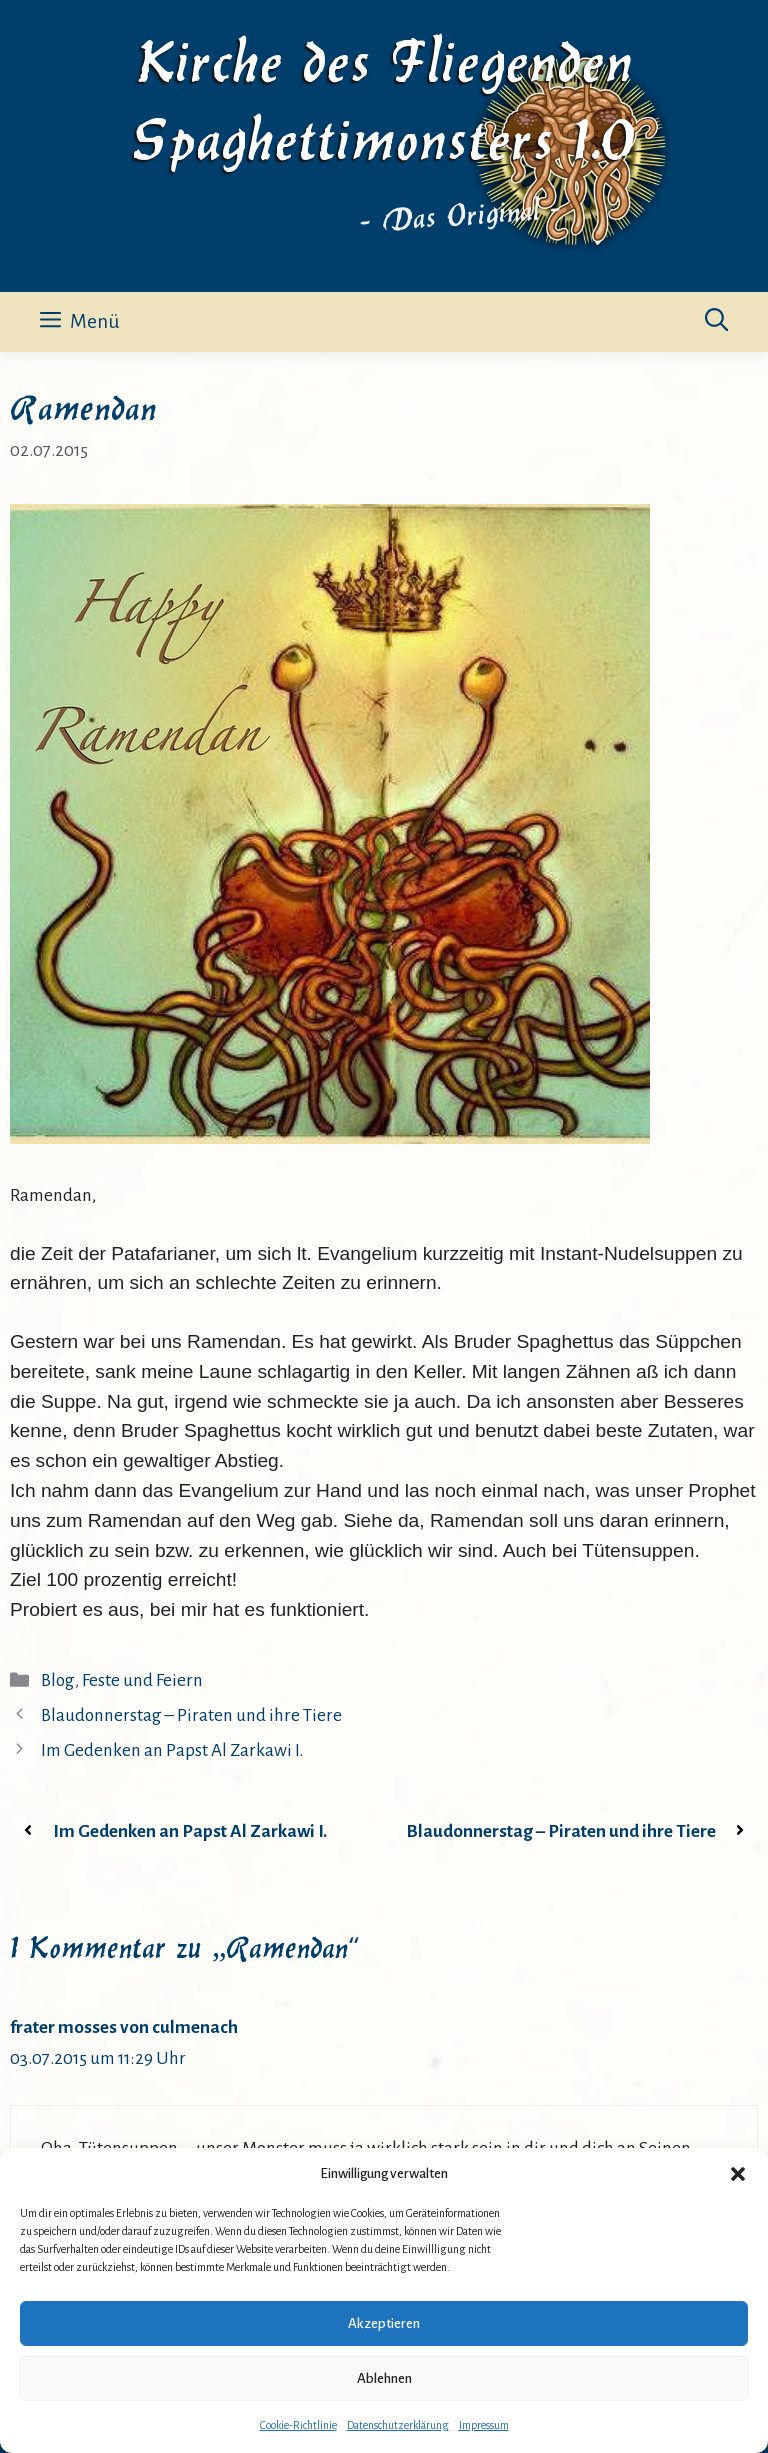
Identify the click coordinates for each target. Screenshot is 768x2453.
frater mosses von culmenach (124, 2027)
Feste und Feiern (142, 1680)
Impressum (484, 2425)
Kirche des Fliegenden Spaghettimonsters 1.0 (384, 95)
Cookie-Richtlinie (298, 2425)
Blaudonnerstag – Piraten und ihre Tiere (191, 1715)
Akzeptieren (384, 2323)
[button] (738, 2174)
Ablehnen (384, 2378)
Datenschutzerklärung (398, 2425)
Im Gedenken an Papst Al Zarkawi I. (172, 1750)
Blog (58, 1680)
